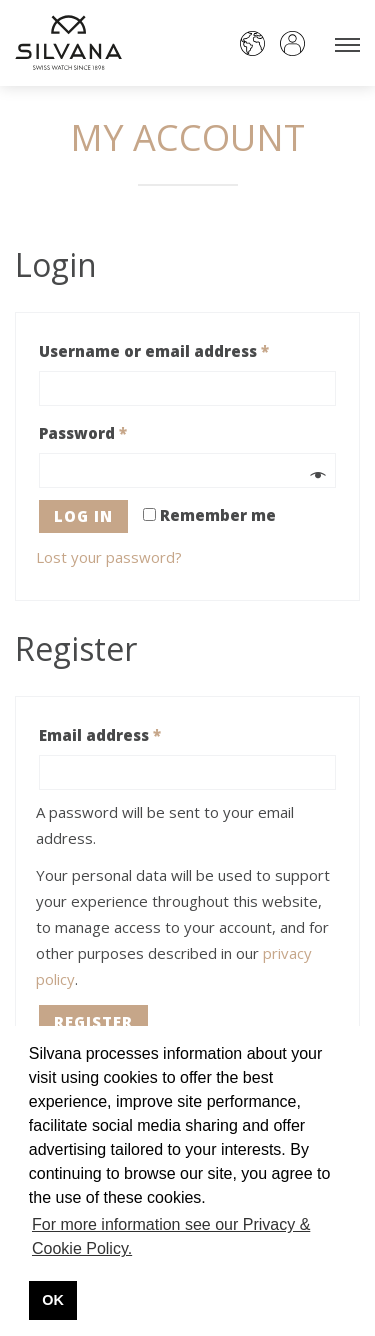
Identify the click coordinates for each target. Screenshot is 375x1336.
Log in (83, 516)
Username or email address (154, 351)
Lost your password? (109, 557)
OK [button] (53, 1300)
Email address (100, 735)
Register (93, 1022)
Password (83, 433)
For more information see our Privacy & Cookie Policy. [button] (171, 1236)
